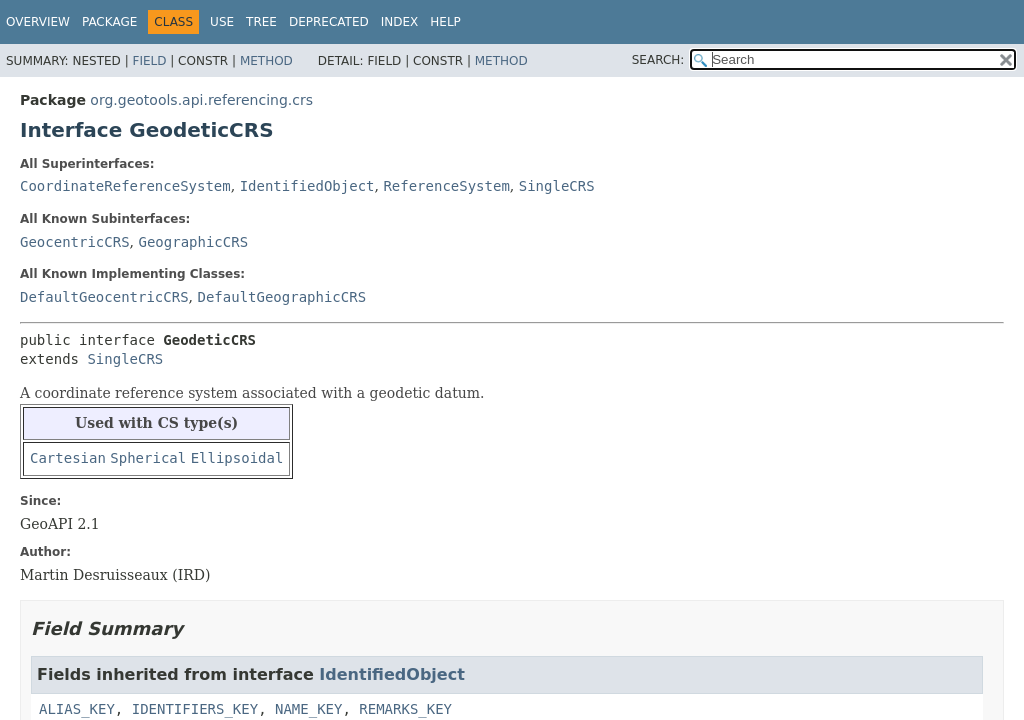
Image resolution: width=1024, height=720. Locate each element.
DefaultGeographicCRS (281, 297)
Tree (261, 22)
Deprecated (329, 22)
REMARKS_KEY (405, 709)
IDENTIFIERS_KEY (195, 709)
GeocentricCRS (75, 242)
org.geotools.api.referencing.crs (201, 100)
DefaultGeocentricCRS (104, 297)
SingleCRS (557, 186)
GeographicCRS (193, 242)
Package (109, 22)
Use (222, 22)
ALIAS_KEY (77, 709)
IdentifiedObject (307, 186)
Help (445, 22)
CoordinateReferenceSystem (125, 186)
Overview (38, 22)
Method (266, 61)
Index (400, 22)
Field (149, 61)
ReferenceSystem (446, 186)
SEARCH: (658, 60)
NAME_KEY (308, 709)
